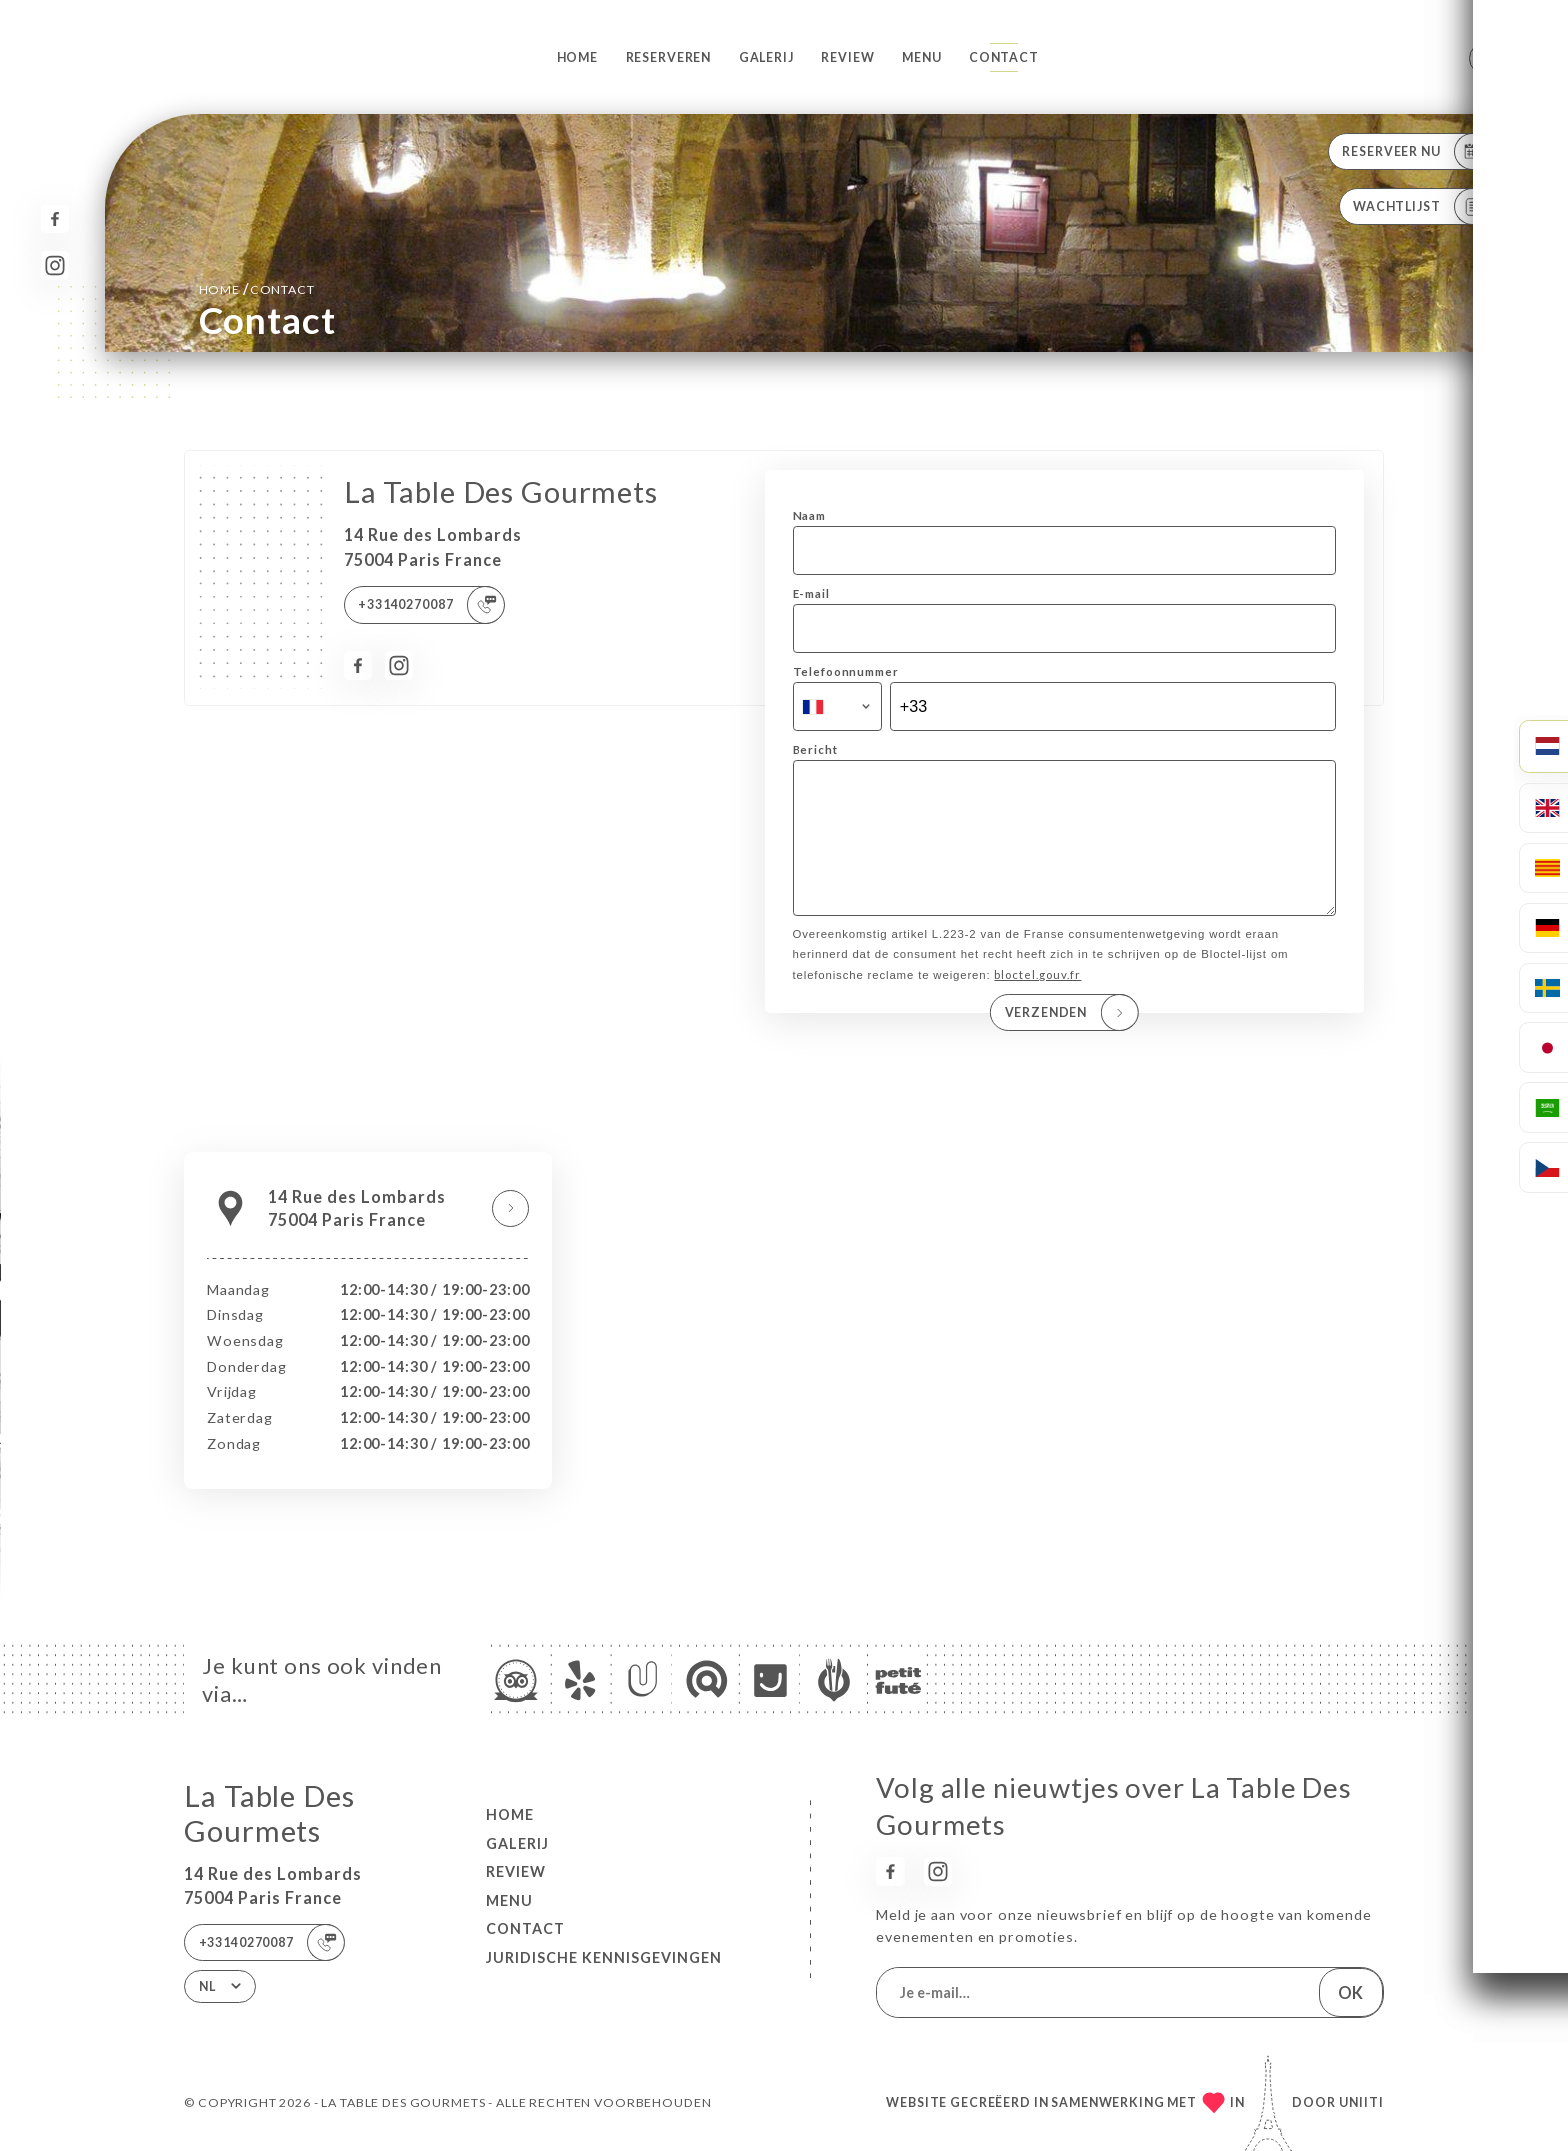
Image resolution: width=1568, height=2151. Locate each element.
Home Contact (257, 288)
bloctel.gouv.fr (1037, 1002)
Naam (809, 515)
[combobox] (837, 707)
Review (847, 57)
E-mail (811, 593)
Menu (921, 57)
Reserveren (669, 57)
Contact (1004, 57)
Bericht (815, 749)
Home (577, 57)
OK (1350, 1992)
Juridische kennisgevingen (604, 1957)
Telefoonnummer (846, 671)
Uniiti (1361, 2102)
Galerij (766, 57)
